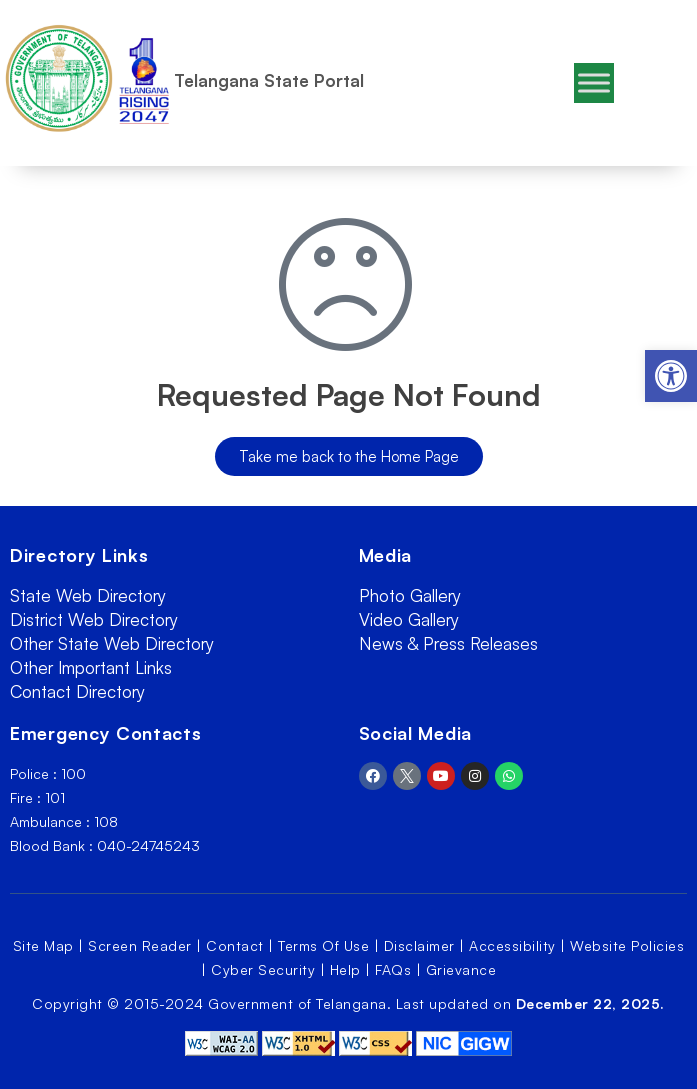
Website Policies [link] (627, 945)
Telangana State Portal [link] (269, 80)
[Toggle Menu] (594, 82)
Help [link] (345, 969)
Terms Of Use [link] (323, 945)
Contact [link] (235, 945)
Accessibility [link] (512, 945)
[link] (671, 376)
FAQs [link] (393, 969)
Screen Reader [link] (140, 945)
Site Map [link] (43, 945)
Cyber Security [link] (263, 969)
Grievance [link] (461, 969)
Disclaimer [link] (419, 945)
